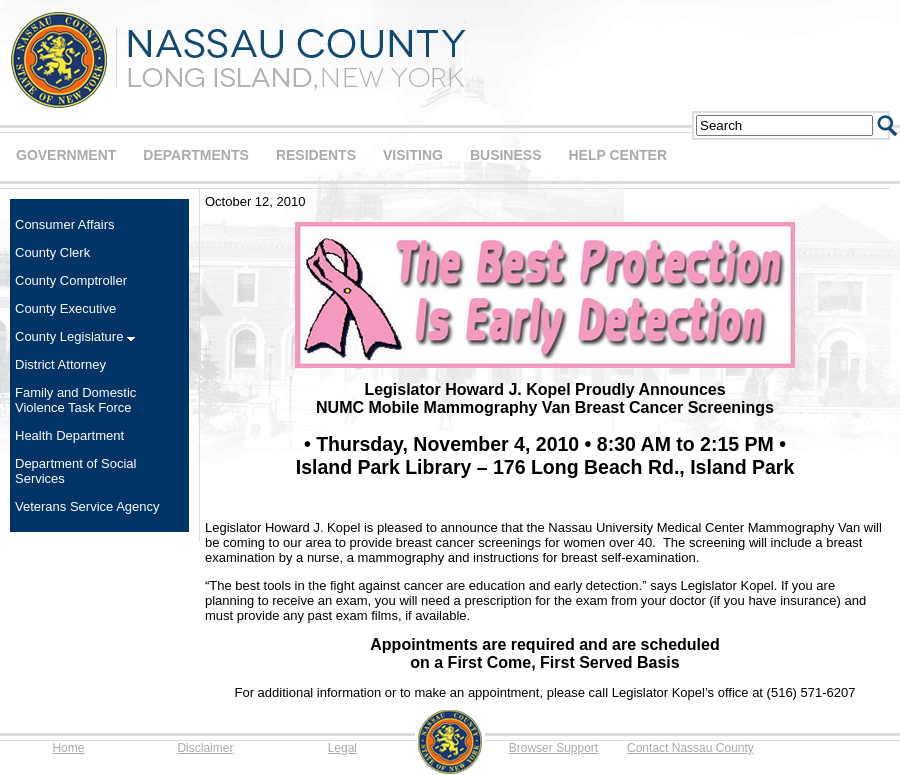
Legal (342, 748)
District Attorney (60, 364)
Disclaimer (205, 748)
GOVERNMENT (66, 155)
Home (68, 748)
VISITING (413, 155)
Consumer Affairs (64, 224)
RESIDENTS (316, 155)
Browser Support (553, 748)
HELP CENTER (617, 155)
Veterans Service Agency (87, 506)
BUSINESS (506, 155)
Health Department (69, 435)
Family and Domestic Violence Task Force (75, 400)
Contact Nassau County (690, 748)
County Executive (65, 308)
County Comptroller (71, 280)
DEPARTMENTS (196, 155)
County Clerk (52, 252)
